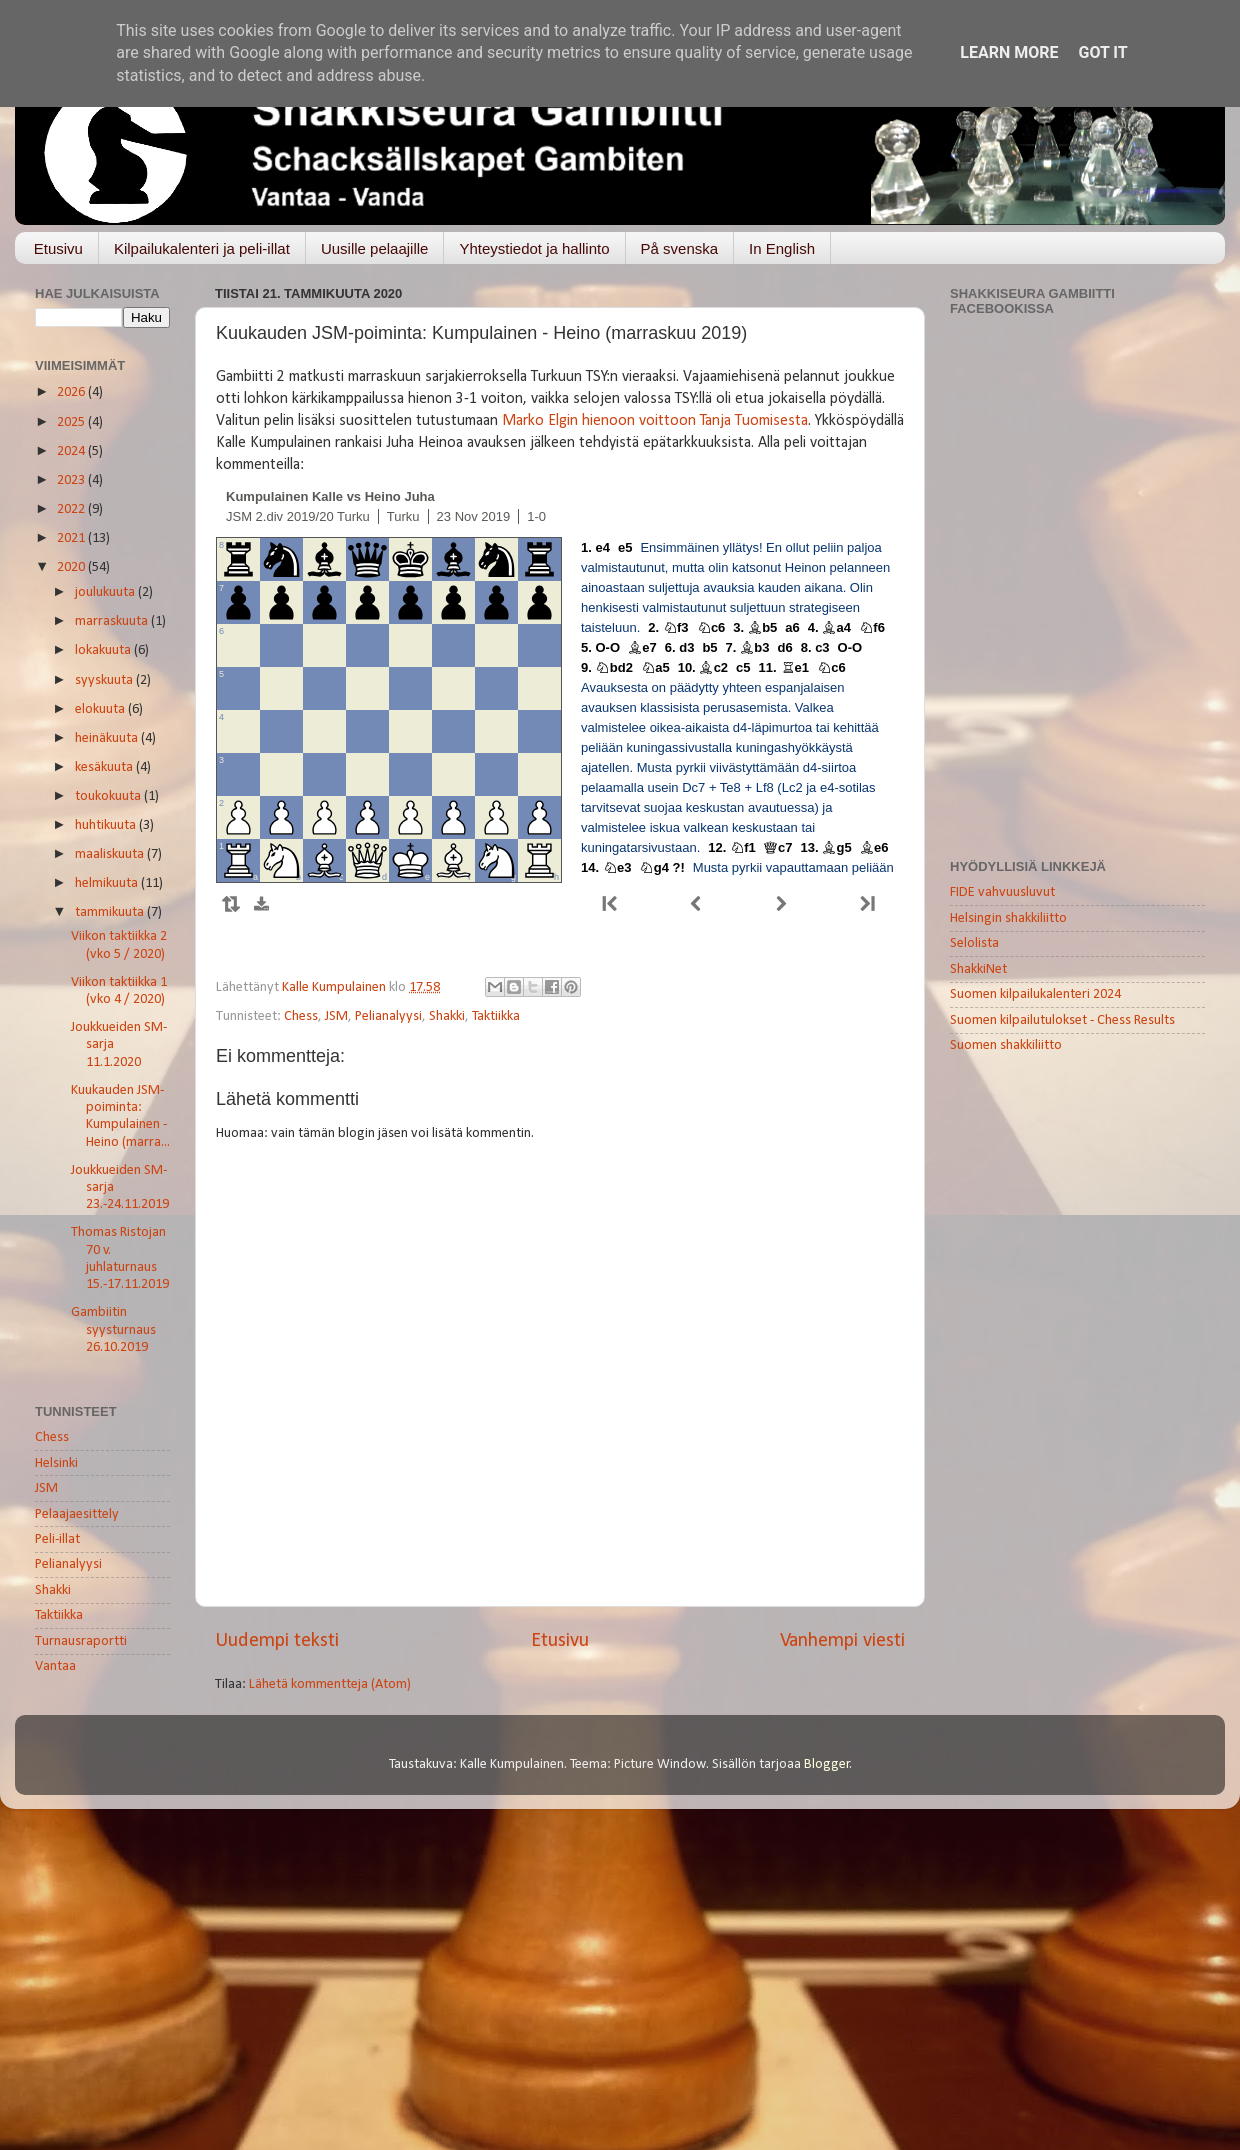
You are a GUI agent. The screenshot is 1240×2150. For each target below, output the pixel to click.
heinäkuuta (108, 738)
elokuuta (101, 709)
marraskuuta (113, 621)
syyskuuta (105, 680)
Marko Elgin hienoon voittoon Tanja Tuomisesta (655, 421)
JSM (336, 1016)
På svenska (680, 248)
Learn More (1009, 52)
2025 (72, 422)
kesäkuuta (105, 767)
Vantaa (55, 1666)
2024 (72, 451)
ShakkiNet (978, 969)
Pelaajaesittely (77, 1514)
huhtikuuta (107, 825)
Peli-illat (57, 1539)
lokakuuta (104, 650)
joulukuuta (106, 592)
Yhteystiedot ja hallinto (534, 248)
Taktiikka (496, 1016)
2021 (72, 538)
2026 (72, 392)
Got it (1102, 52)
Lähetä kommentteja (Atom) (330, 1684)
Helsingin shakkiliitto (1008, 918)
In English (782, 248)
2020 (72, 567)
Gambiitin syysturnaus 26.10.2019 (113, 1330)
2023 (72, 480)
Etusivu (58, 248)
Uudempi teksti (277, 1641)
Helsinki (56, 1463)
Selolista (974, 943)
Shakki (447, 1016)
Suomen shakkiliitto (1006, 1045)
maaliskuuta (111, 854)
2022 (72, 509)
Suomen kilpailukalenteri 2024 (1035, 994)
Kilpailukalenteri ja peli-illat (202, 248)
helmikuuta (108, 883)
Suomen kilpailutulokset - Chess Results (1062, 1020)
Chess (301, 1016)
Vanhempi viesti (842, 1641)
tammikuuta (111, 912)
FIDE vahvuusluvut (1002, 892)
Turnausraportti (81, 1641)
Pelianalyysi (388, 1016)
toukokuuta (109, 796)
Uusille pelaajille (375, 248)
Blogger (827, 1764)
